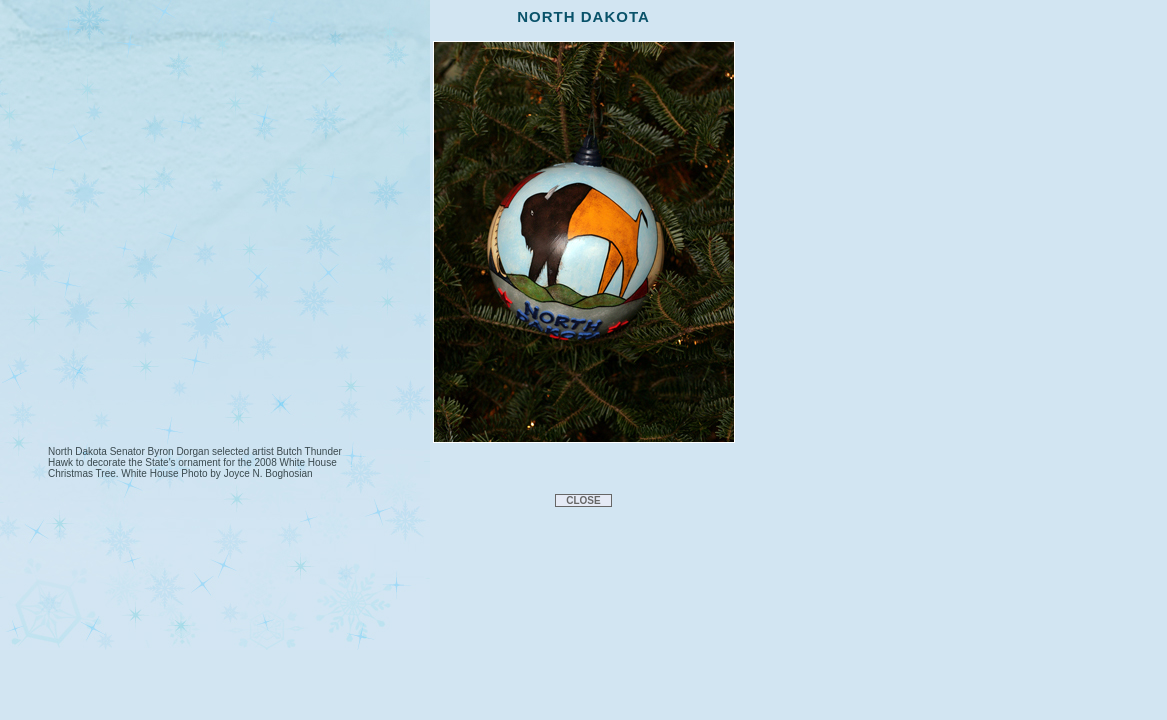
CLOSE (583, 500)
